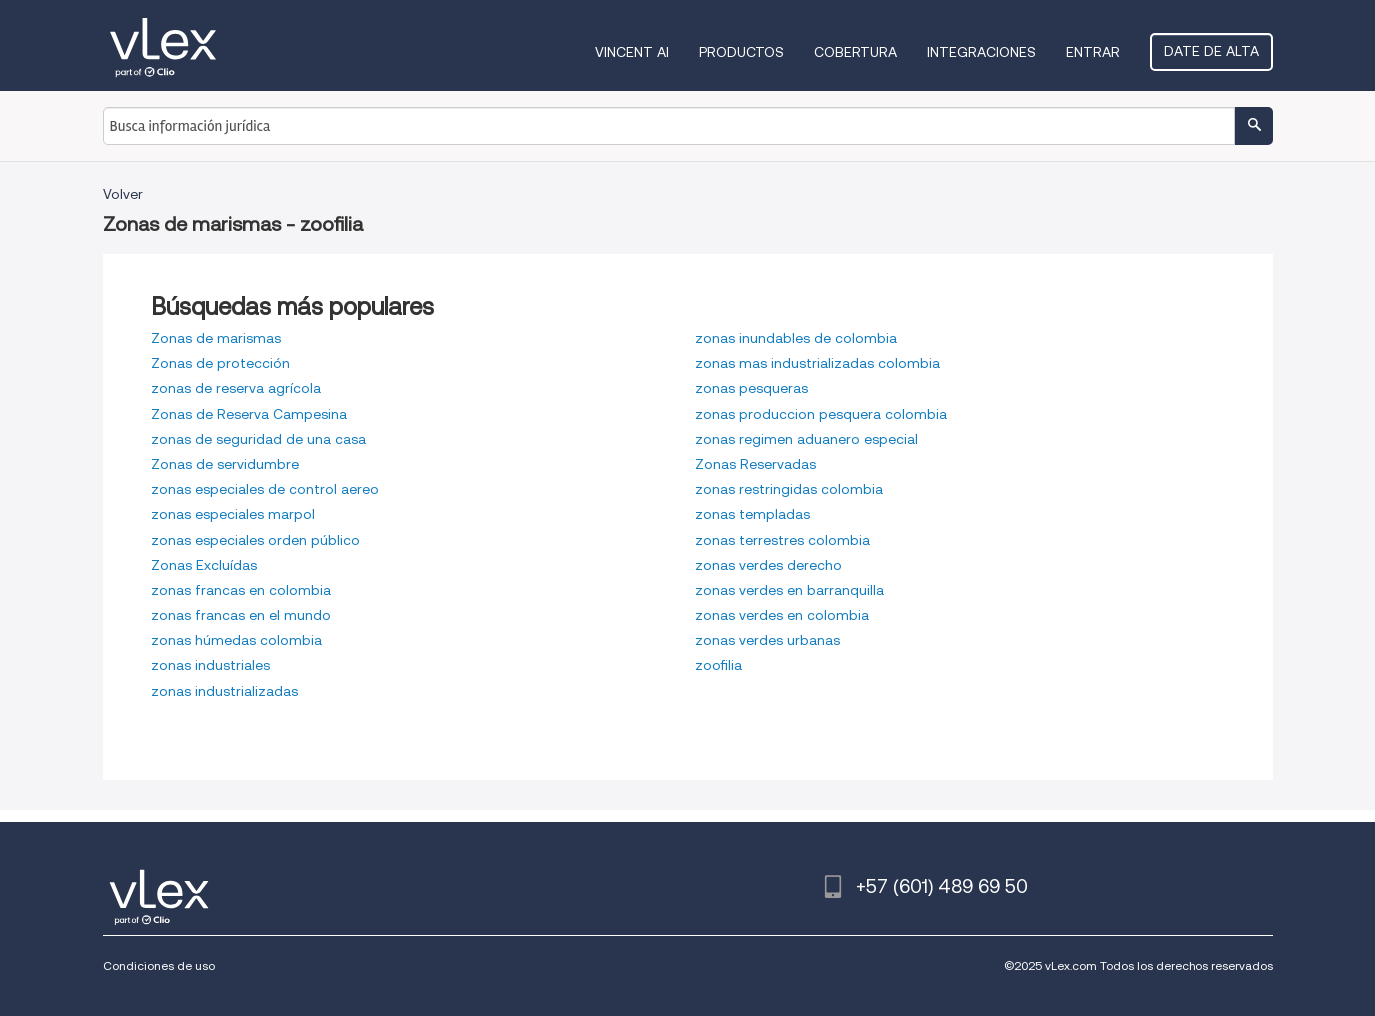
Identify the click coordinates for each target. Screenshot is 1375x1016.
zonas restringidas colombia (789, 489)
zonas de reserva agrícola (236, 388)
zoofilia (718, 665)
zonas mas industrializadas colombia (817, 363)
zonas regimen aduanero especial (806, 439)
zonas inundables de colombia (796, 338)
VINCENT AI (632, 52)
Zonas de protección (220, 363)
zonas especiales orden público (255, 540)
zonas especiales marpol (233, 514)
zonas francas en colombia (241, 590)
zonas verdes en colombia (782, 615)
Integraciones (981, 52)
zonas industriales (210, 665)
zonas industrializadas (224, 691)
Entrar (1093, 52)
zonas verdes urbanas (767, 640)
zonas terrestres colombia (782, 540)
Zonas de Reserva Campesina (249, 414)
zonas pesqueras (751, 388)
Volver (123, 194)
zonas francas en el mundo (241, 615)
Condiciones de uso (159, 965)
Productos (741, 52)
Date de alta (1211, 51)
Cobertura (855, 52)
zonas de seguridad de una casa (258, 439)
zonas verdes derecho (768, 565)
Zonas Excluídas (204, 565)
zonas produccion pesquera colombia (821, 414)
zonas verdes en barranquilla (789, 590)
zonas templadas (752, 514)
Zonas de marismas (216, 338)
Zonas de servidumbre (225, 464)
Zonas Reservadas (755, 464)
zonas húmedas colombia (236, 640)
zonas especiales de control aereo (265, 489)
